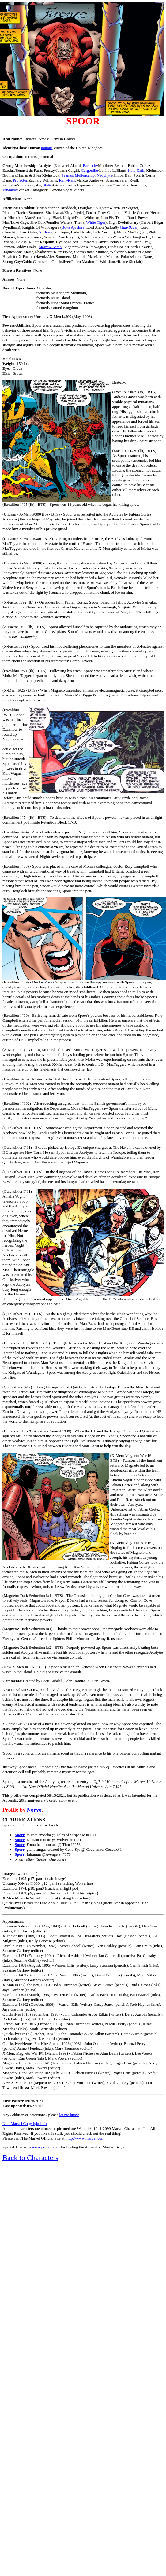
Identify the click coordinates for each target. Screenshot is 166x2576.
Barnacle (90, 165)
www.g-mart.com (46, 2147)
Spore (20, 1839)
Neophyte (104, 175)
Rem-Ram (67, 180)
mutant (46, 147)
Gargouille (89, 170)
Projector (20, 180)
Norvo (34, 1810)
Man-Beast (128, 227)
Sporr (20, 1834)
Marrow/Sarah (50, 246)
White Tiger (95, 222)
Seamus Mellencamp (78, 175)
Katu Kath (136, 170)
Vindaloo (9, 190)
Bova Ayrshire (73, 227)
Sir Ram (45, 232)
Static (47, 185)
